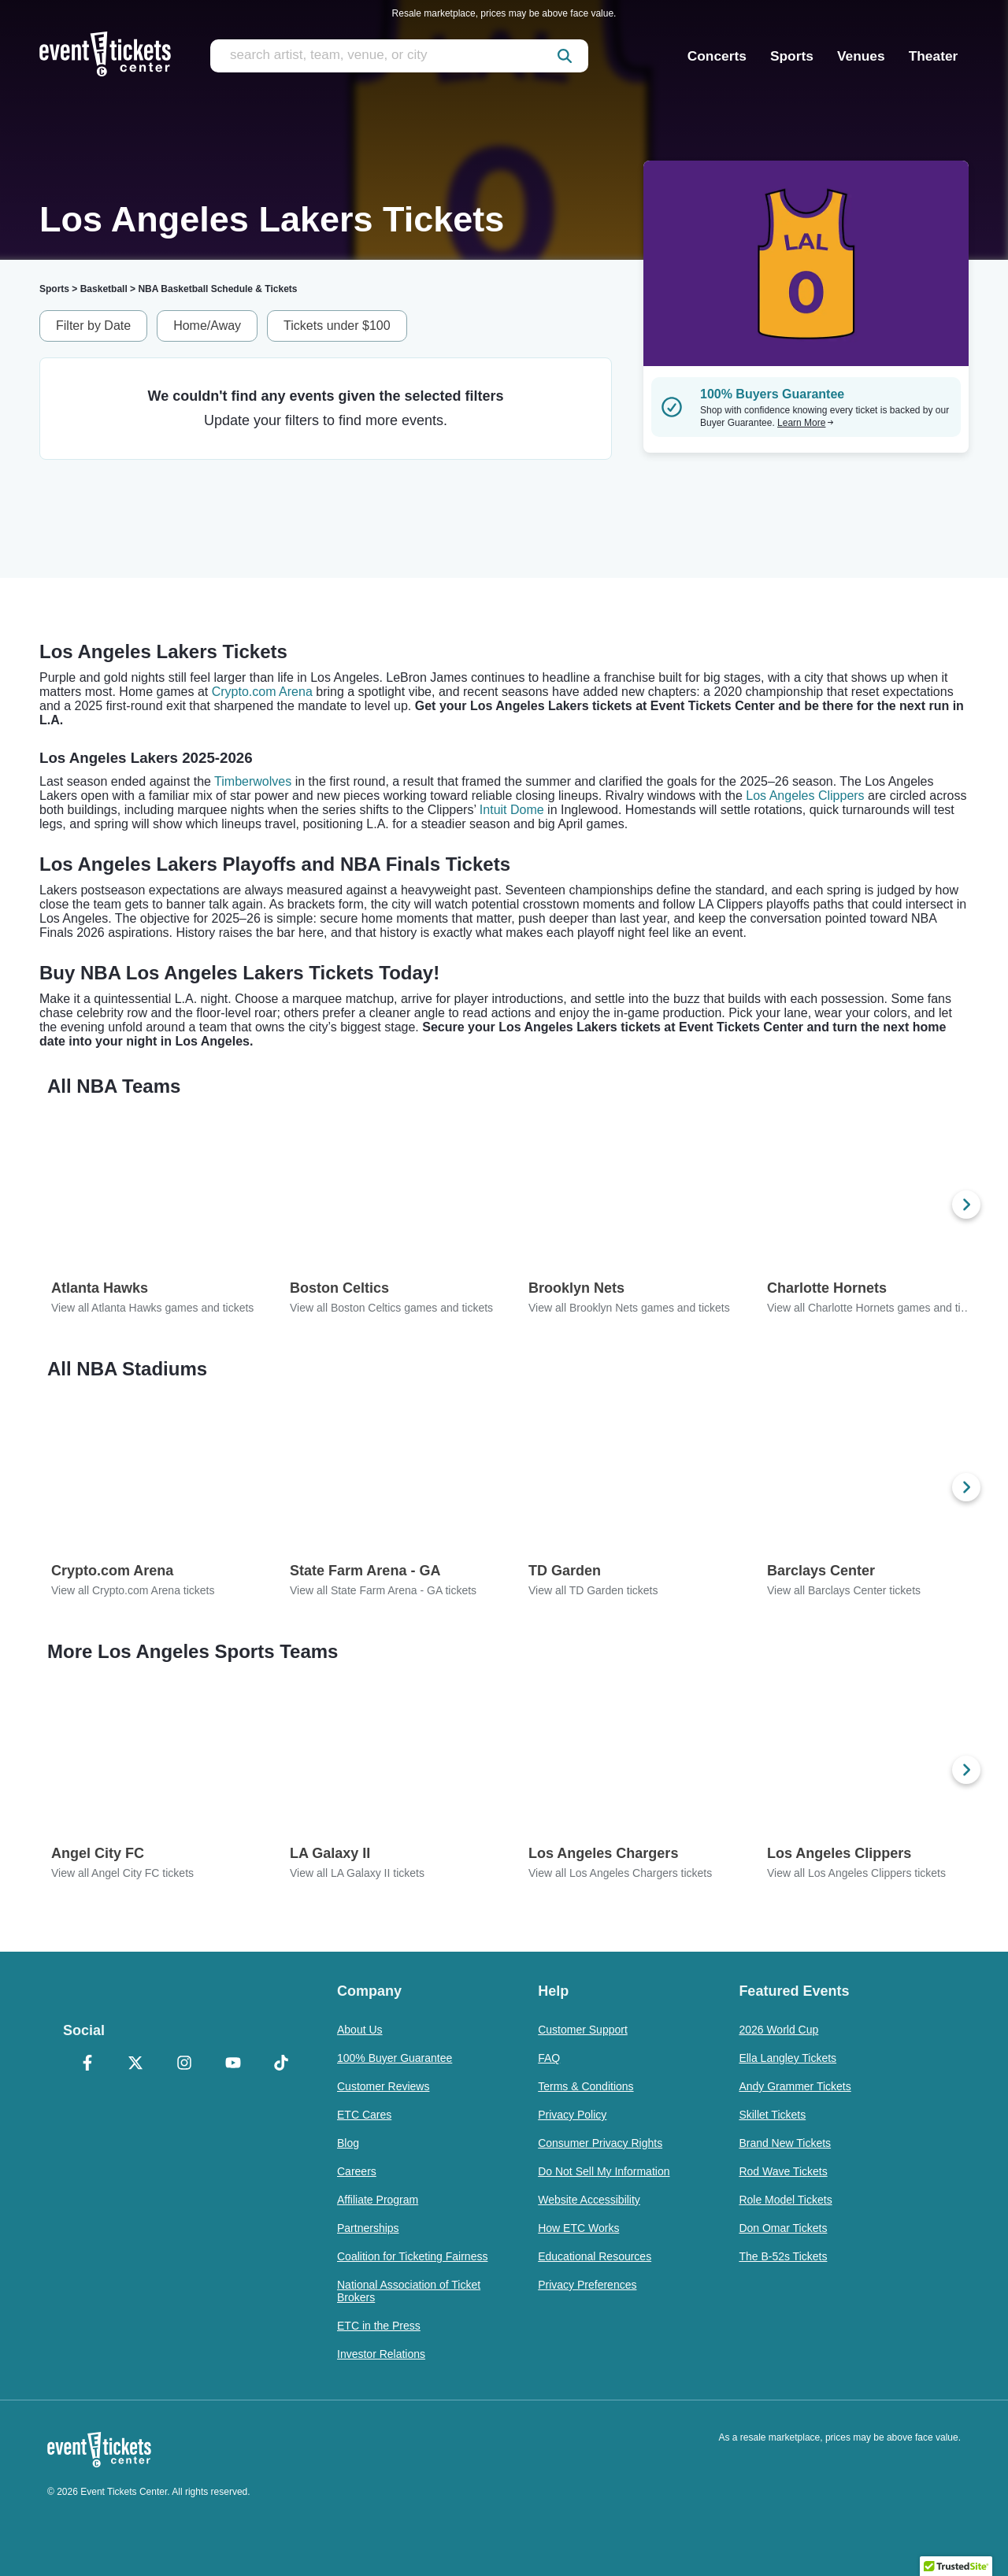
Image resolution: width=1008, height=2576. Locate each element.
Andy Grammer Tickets (794, 2086)
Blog (348, 2143)
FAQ (549, 2058)
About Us (360, 2029)
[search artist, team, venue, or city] (399, 55)
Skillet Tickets (772, 2114)
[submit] (564, 56)
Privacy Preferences (587, 2284)
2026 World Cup (778, 2029)
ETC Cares (364, 2114)
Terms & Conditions (585, 2086)
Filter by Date (93, 325)
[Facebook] (87, 2064)
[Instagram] (184, 2064)
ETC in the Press (379, 2325)
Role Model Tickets (785, 2199)
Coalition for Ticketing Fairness (412, 2256)
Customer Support (583, 2029)
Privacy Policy (572, 2114)
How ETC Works (578, 2228)
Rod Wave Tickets (783, 2171)
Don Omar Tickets (783, 2228)
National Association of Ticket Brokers (408, 2291)
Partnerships (368, 2228)
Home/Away (207, 325)
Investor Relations (381, 2354)
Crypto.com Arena (262, 691)
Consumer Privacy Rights (600, 2143)
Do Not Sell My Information (603, 2171)
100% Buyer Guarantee (394, 2058)
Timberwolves (252, 781)
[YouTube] (233, 2064)
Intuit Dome (512, 809)
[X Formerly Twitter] (136, 2064)
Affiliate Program (377, 2199)
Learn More (805, 422)
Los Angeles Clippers (805, 795)
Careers (356, 2171)
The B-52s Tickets (783, 2256)
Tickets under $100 (337, 325)
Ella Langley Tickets (787, 2058)
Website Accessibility (589, 2199)
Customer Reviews (383, 2086)
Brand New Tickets (785, 2143)
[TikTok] (281, 2064)
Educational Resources (594, 2256)
